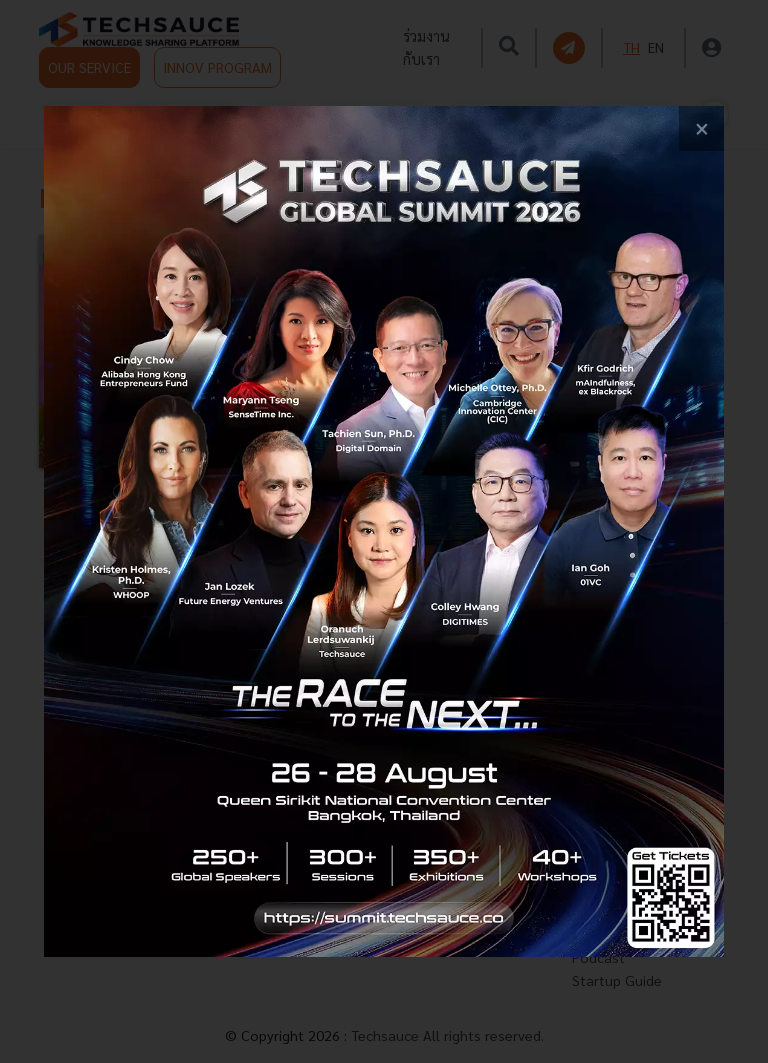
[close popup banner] (701, 128)
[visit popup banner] (384, 531)
